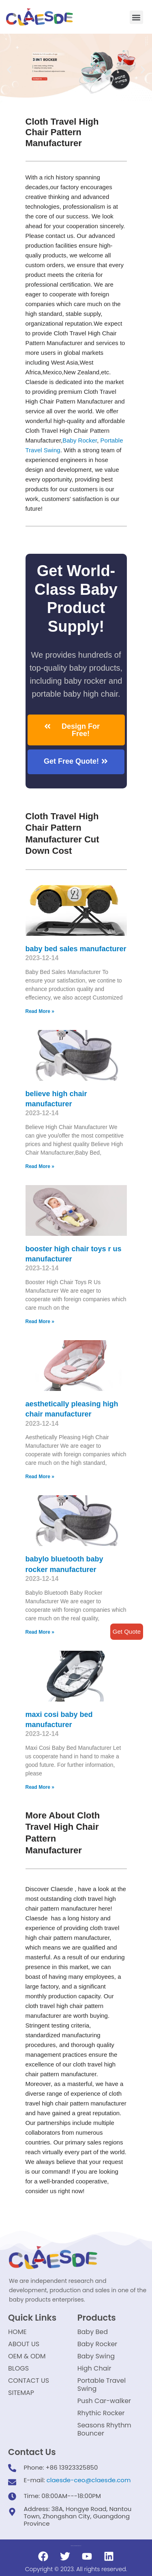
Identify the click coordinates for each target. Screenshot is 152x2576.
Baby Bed (92, 2331)
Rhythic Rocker (101, 2413)
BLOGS (18, 2368)
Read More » (40, 1011)
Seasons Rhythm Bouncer (104, 2429)
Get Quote (127, 1631)
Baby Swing (96, 2356)
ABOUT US (23, 2344)
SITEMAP (21, 2392)
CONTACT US (28, 2380)
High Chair (94, 2368)
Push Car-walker (104, 2400)
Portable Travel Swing (101, 2384)
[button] (136, 17)
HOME (17, 2331)
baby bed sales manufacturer (76, 949)
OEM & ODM (27, 2356)
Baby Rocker (79, 440)
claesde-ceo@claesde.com (89, 2480)
